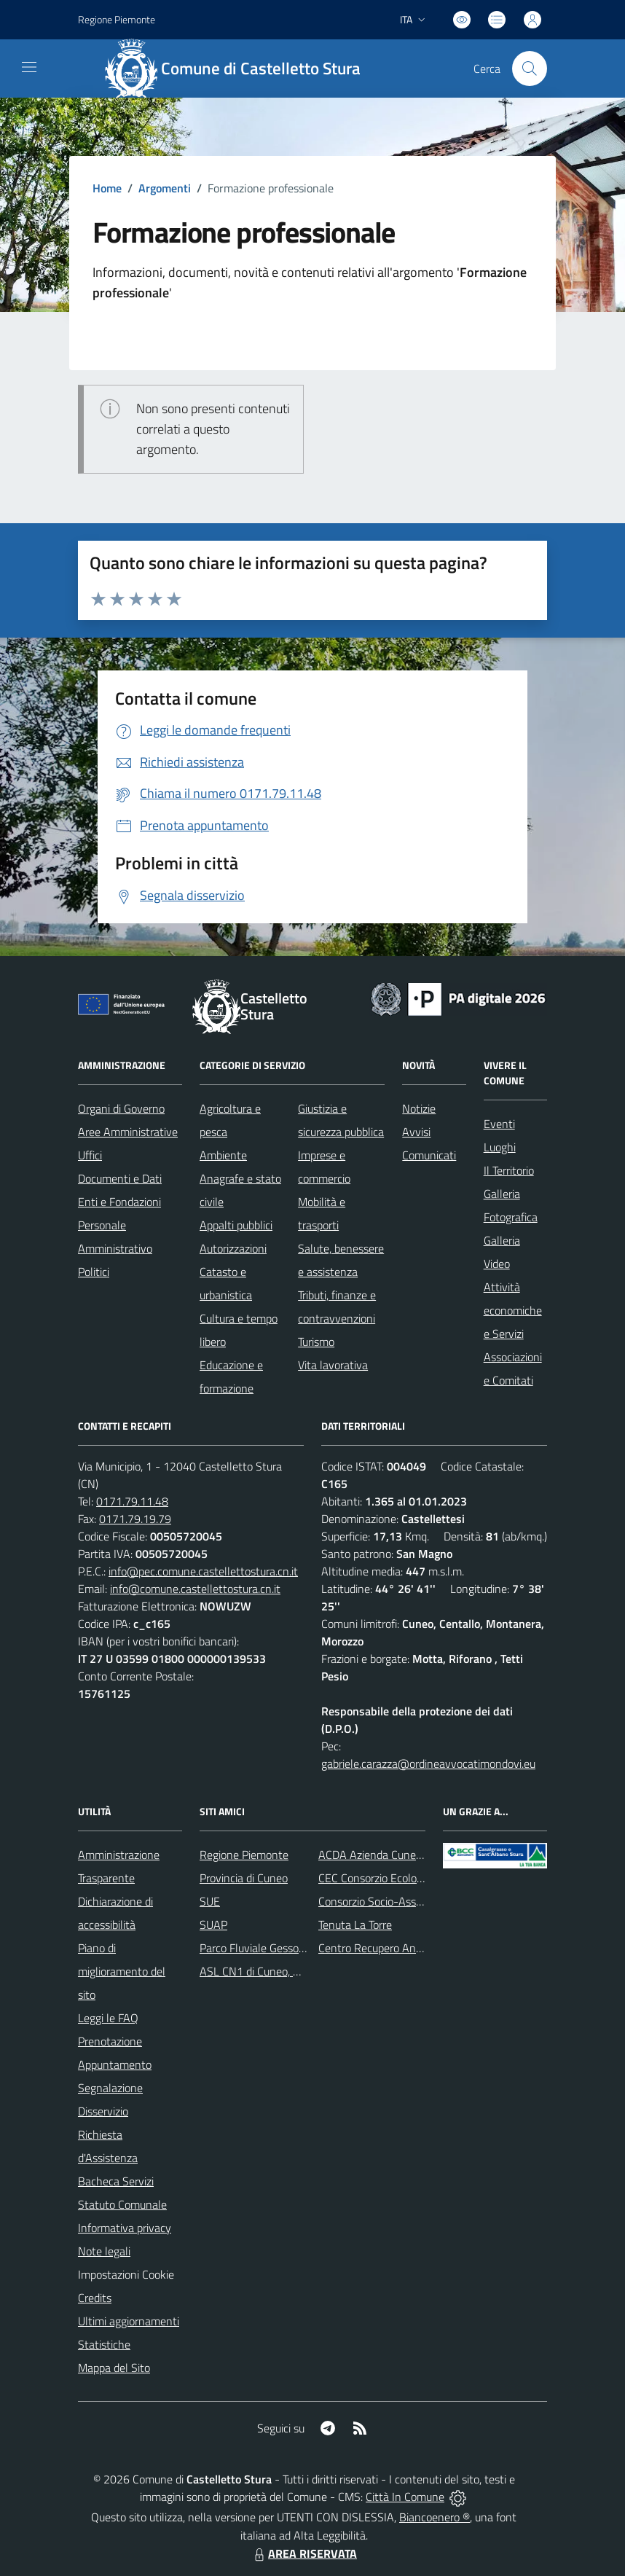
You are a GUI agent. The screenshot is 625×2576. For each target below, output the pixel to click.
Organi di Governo (121, 1108)
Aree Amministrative (128, 1131)
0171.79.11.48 (132, 1501)
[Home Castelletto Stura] (239, 68)
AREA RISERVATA (304, 2553)
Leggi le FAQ (108, 2018)
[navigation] (29, 67)
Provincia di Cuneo (244, 1878)
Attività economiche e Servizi (513, 1310)
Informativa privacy (124, 2227)
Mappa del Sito (114, 2367)
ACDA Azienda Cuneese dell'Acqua (401, 1854)
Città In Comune (405, 2496)
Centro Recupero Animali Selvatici (400, 1948)
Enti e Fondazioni (119, 1201)
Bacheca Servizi (116, 2181)
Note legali (104, 2251)
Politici (93, 1271)
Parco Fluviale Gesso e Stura (268, 1948)
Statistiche (104, 2344)
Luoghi (500, 1147)
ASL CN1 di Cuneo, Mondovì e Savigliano (298, 1971)
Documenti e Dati (120, 1178)
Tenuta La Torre (355, 1924)
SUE (210, 1901)
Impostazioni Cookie (126, 2274)
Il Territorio (509, 1170)
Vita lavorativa (333, 1365)
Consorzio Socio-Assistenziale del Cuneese (421, 1901)
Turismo (316, 1341)
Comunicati (429, 1155)
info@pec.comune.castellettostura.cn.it (203, 1571)
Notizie (419, 1108)
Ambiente (223, 1155)
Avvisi (416, 1131)
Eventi (499, 1123)
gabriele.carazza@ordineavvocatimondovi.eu (428, 1763)
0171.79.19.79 (135, 1518)
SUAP (213, 1924)
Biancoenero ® (434, 2517)
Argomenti (164, 188)
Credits (94, 2297)
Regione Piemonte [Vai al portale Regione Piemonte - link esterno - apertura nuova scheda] (116, 19)
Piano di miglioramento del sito (121, 1971)
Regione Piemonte (244, 1854)
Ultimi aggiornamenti (128, 2321)
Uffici (90, 1155)
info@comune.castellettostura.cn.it (195, 1588)
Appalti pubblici (236, 1225)
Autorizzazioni (233, 1248)
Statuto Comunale (122, 2204)
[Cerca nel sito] (529, 68)
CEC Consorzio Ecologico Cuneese (399, 1878)
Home (107, 188)
